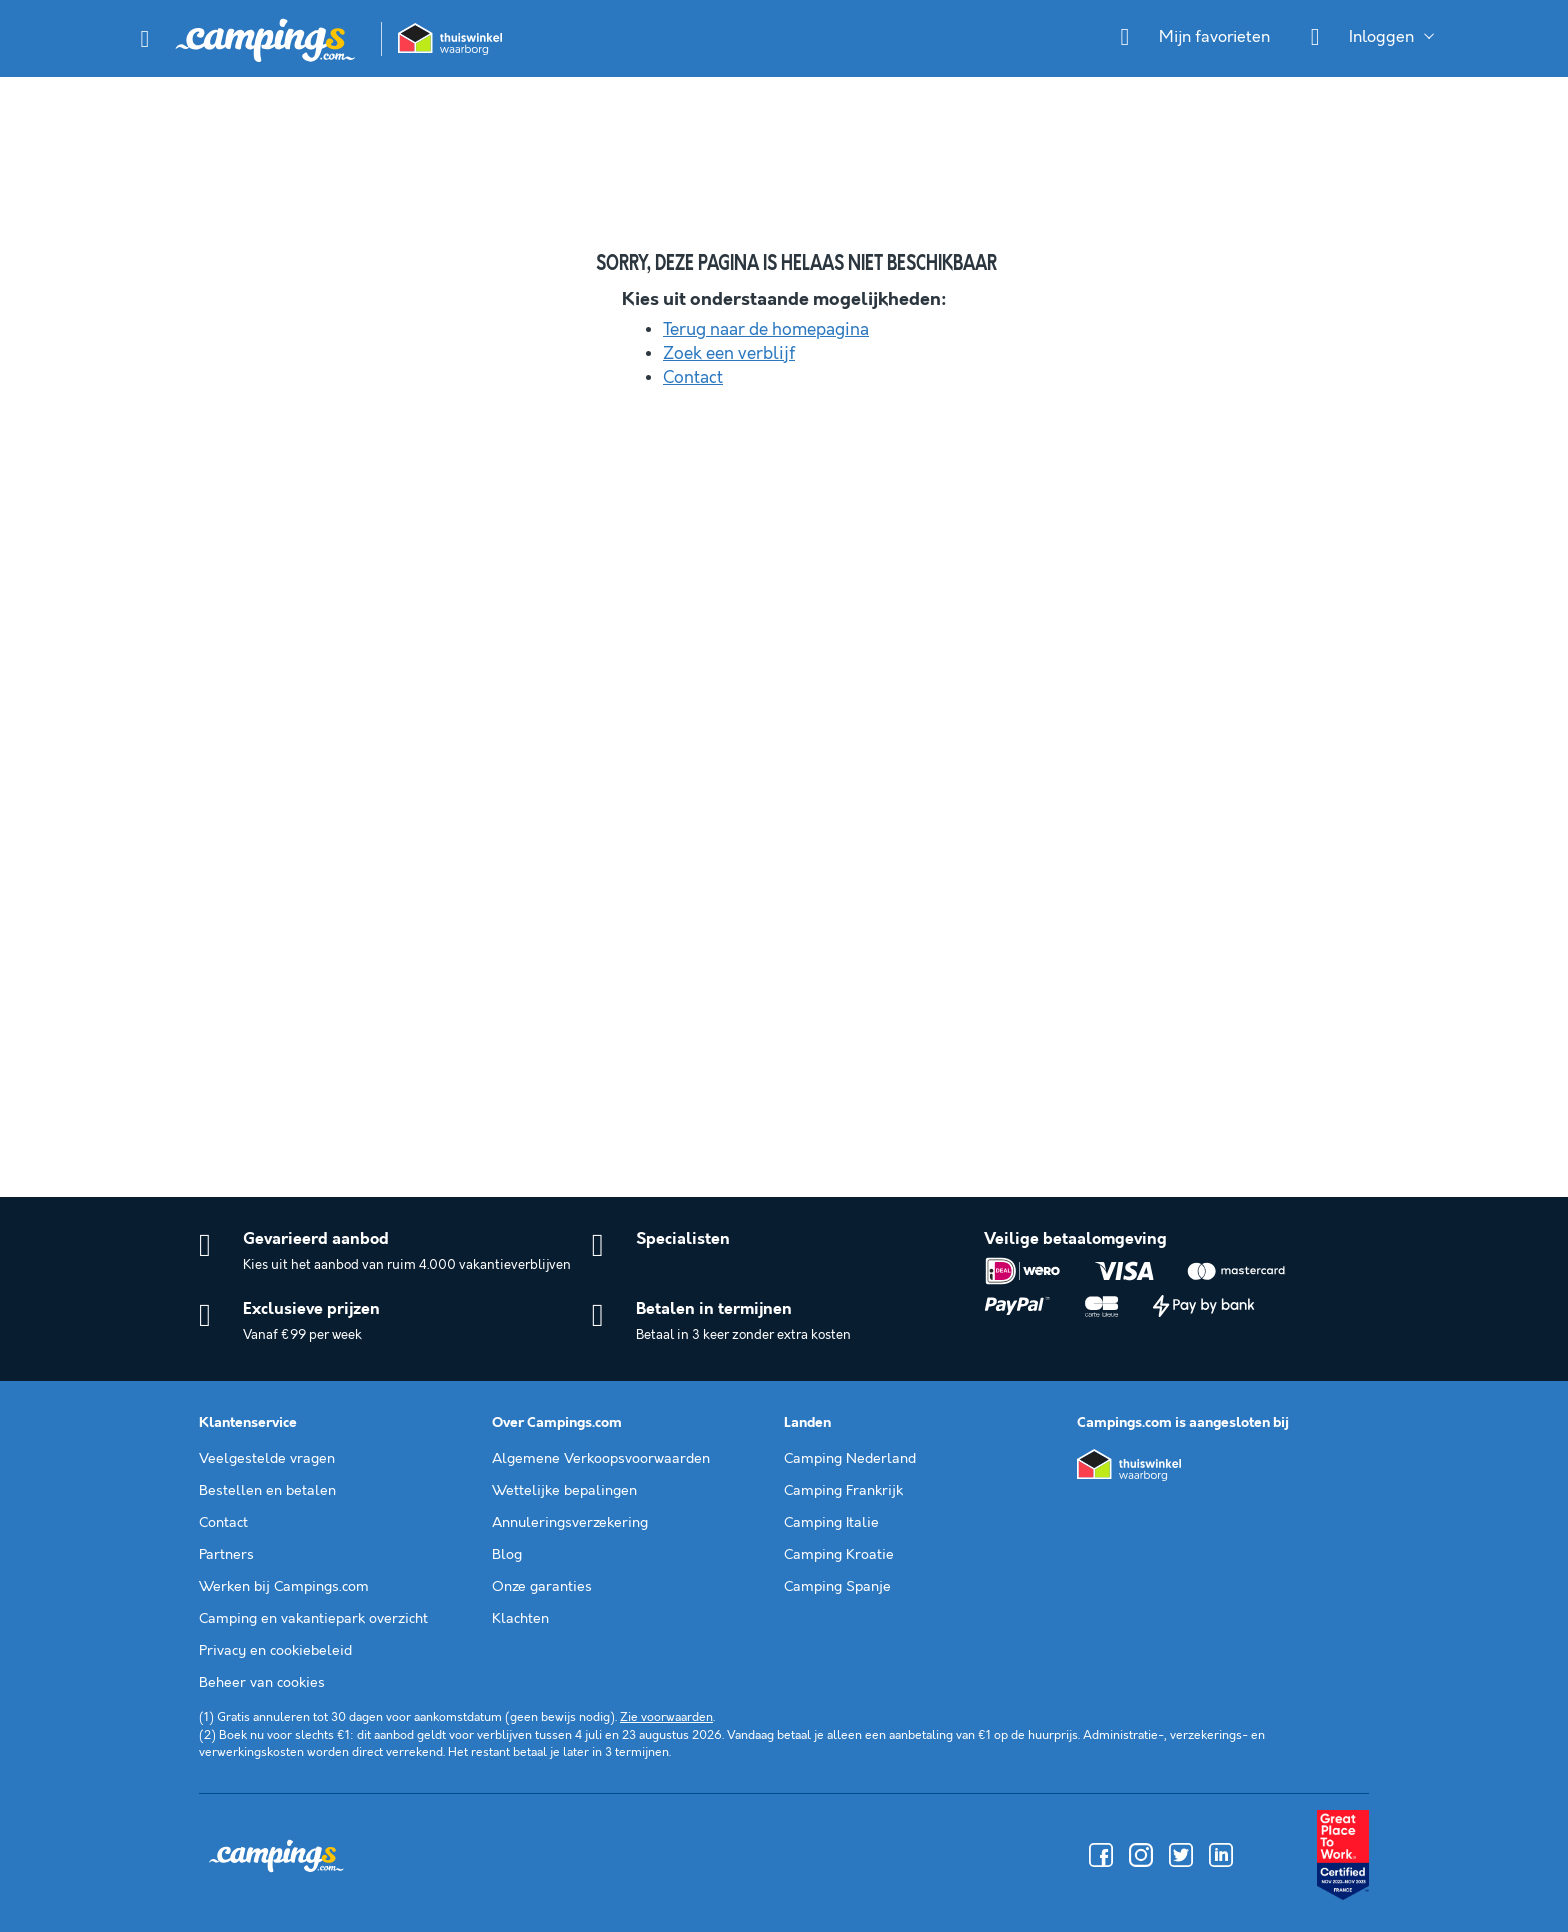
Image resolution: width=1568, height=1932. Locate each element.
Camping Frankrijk (843, 1491)
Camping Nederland (850, 1459)
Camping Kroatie (839, 1555)
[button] (145, 39)
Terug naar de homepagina (766, 330)
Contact (693, 378)
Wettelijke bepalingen (564, 1491)
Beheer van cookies (262, 1683)
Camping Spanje (837, 1587)
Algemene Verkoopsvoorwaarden (601, 1459)
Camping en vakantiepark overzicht (313, 1619)
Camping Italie (831, 1523)
